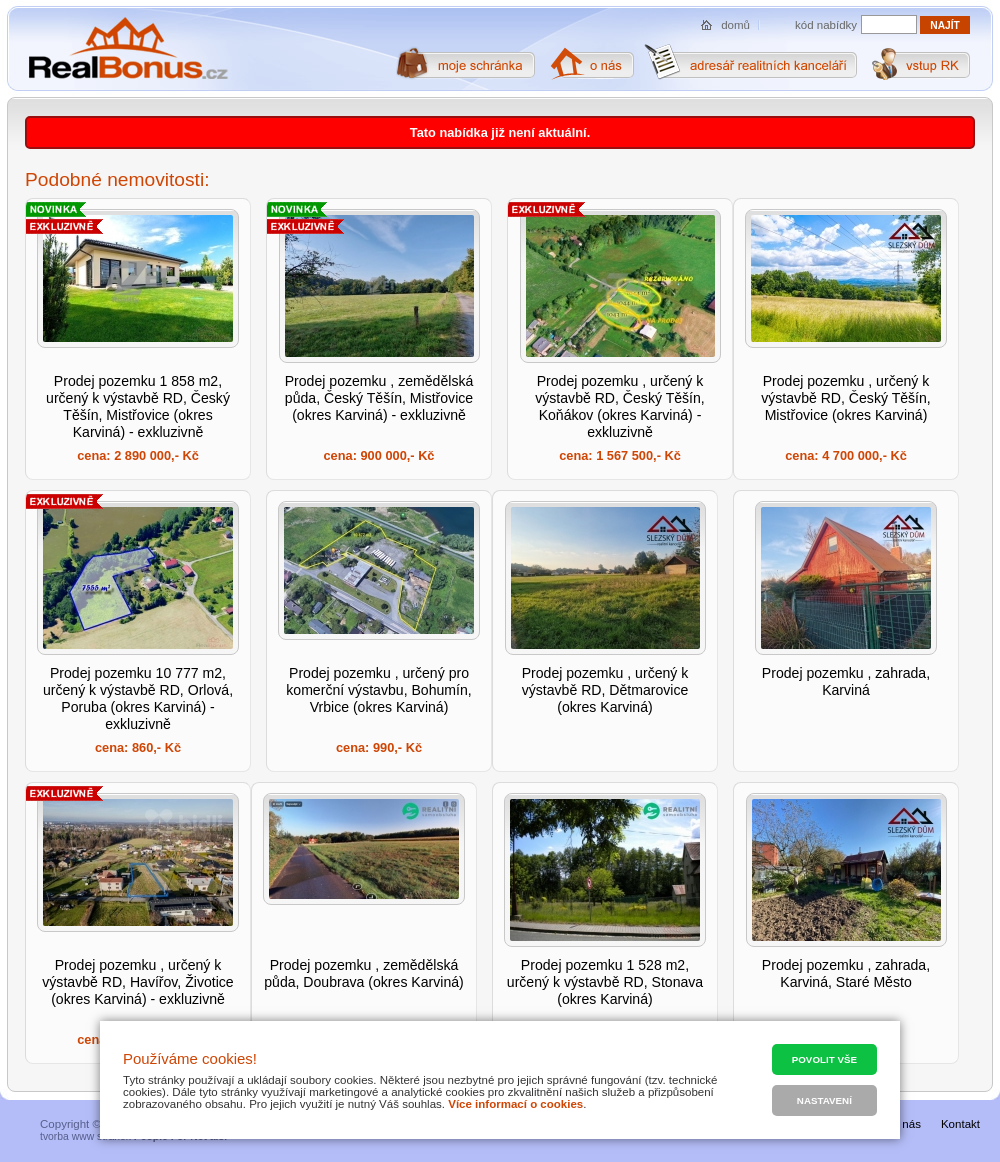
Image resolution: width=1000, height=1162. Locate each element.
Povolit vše (824, 1059)
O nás (905, 1124)
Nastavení (824, 1100)
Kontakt (960, 1124)
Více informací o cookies (515, 1104)
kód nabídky (826, 25)
